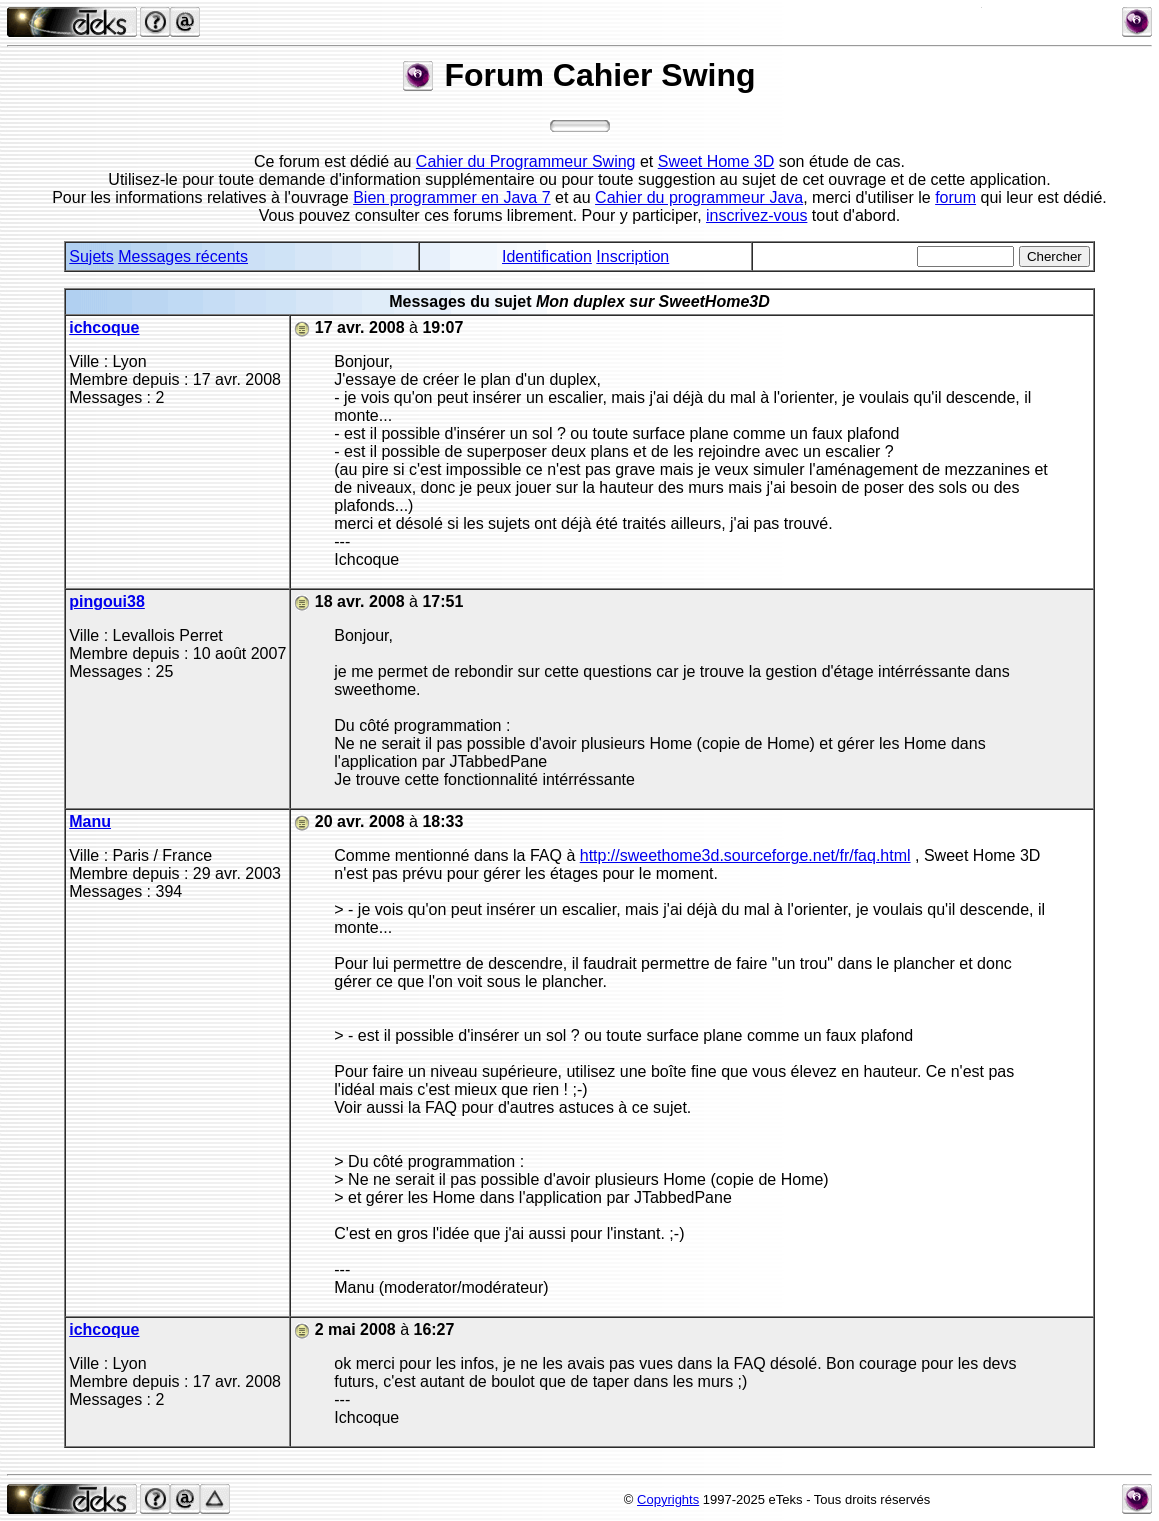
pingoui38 (107, 601)
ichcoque (104, 327)
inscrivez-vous (756, 215)
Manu (90, 821)
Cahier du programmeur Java (699, 197)
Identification (547, 256)
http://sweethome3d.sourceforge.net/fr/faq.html (745, 855)
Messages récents (183, 256)
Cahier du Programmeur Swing (526, 161)
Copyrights (668, 1499)
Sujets (91, 256)
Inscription (632, 256)
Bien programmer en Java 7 (451, 197)
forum (955, 197)
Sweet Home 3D (716, 161)
